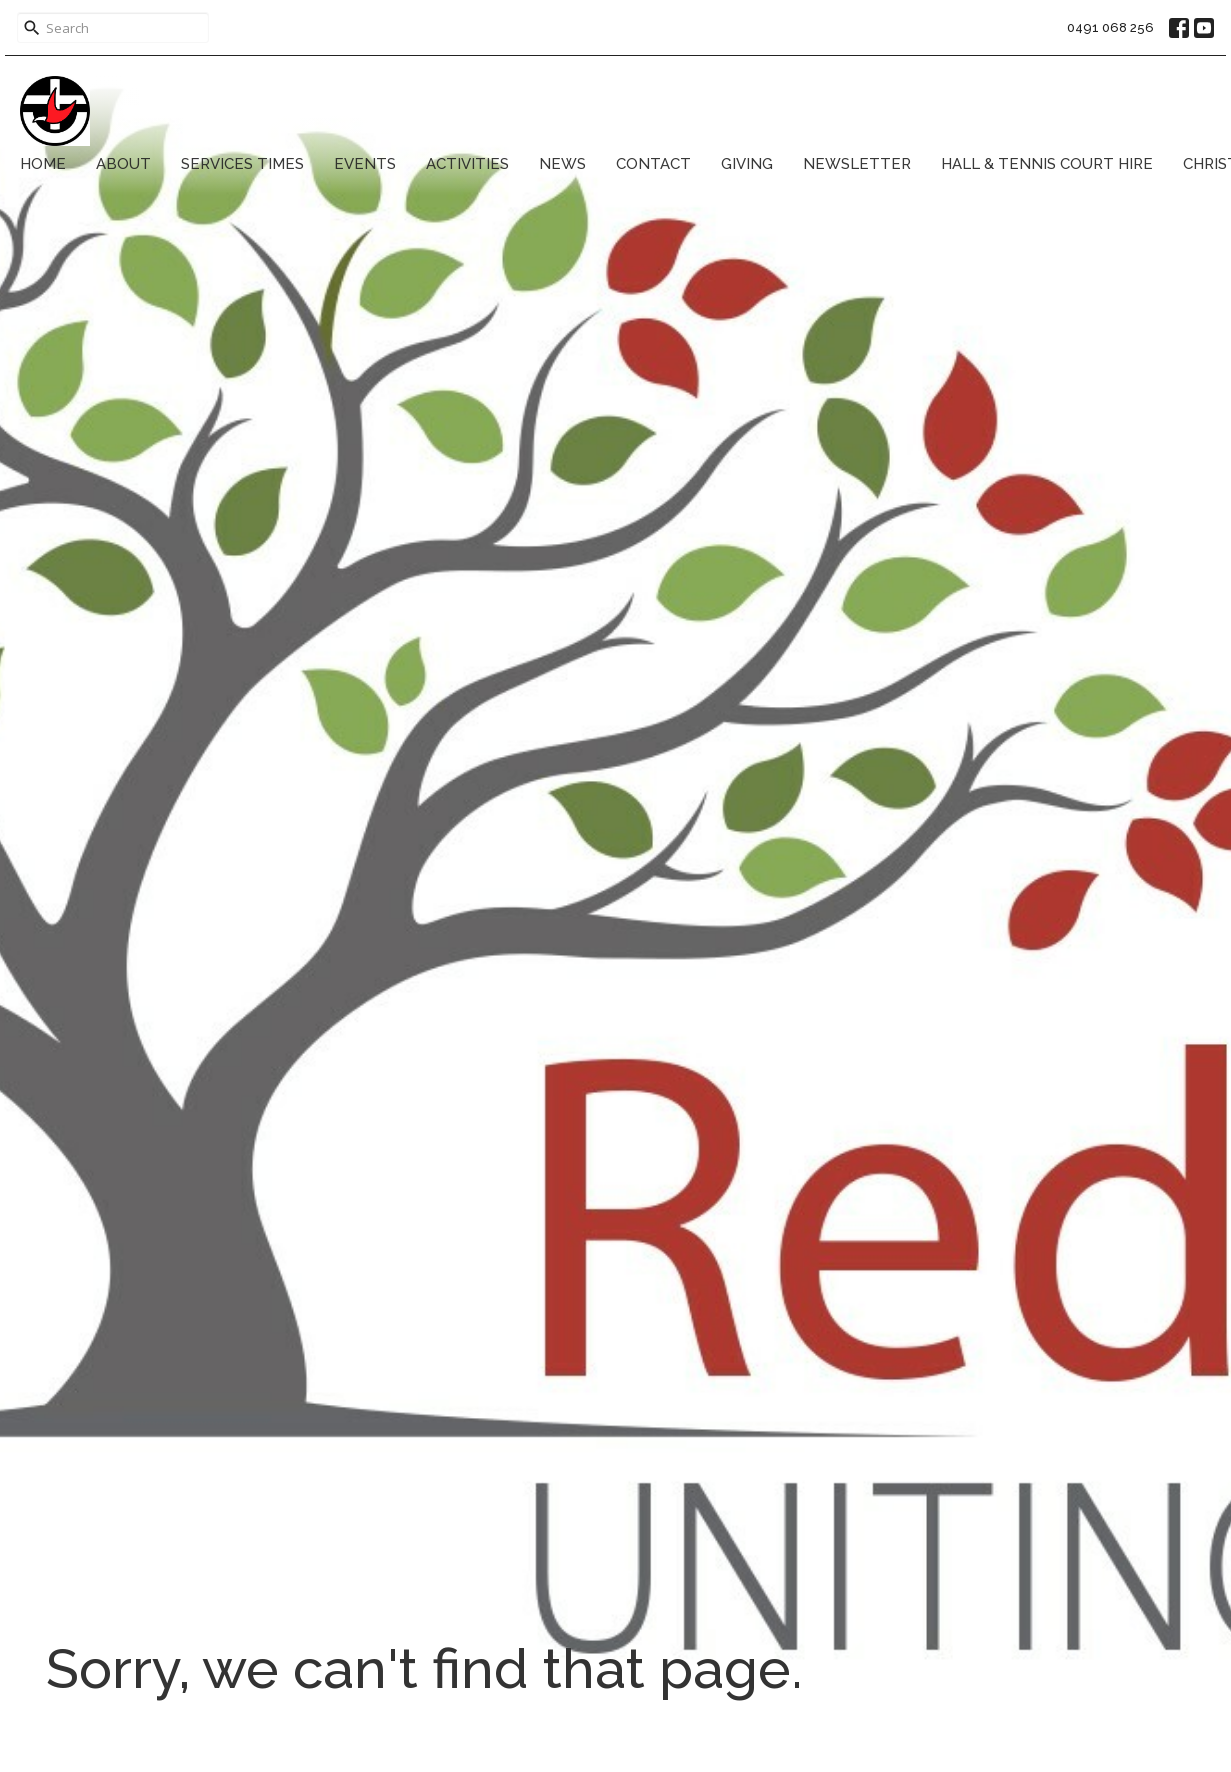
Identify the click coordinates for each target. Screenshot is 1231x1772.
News (562, 164)
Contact (653, 164)
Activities (467, 164)
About (123, 164)
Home (43, 164)
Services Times (242, 164)
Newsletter (857, 164)
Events (365, 164)
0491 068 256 (1110, 27)
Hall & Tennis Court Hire (1047, 164)
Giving (747, 164)
